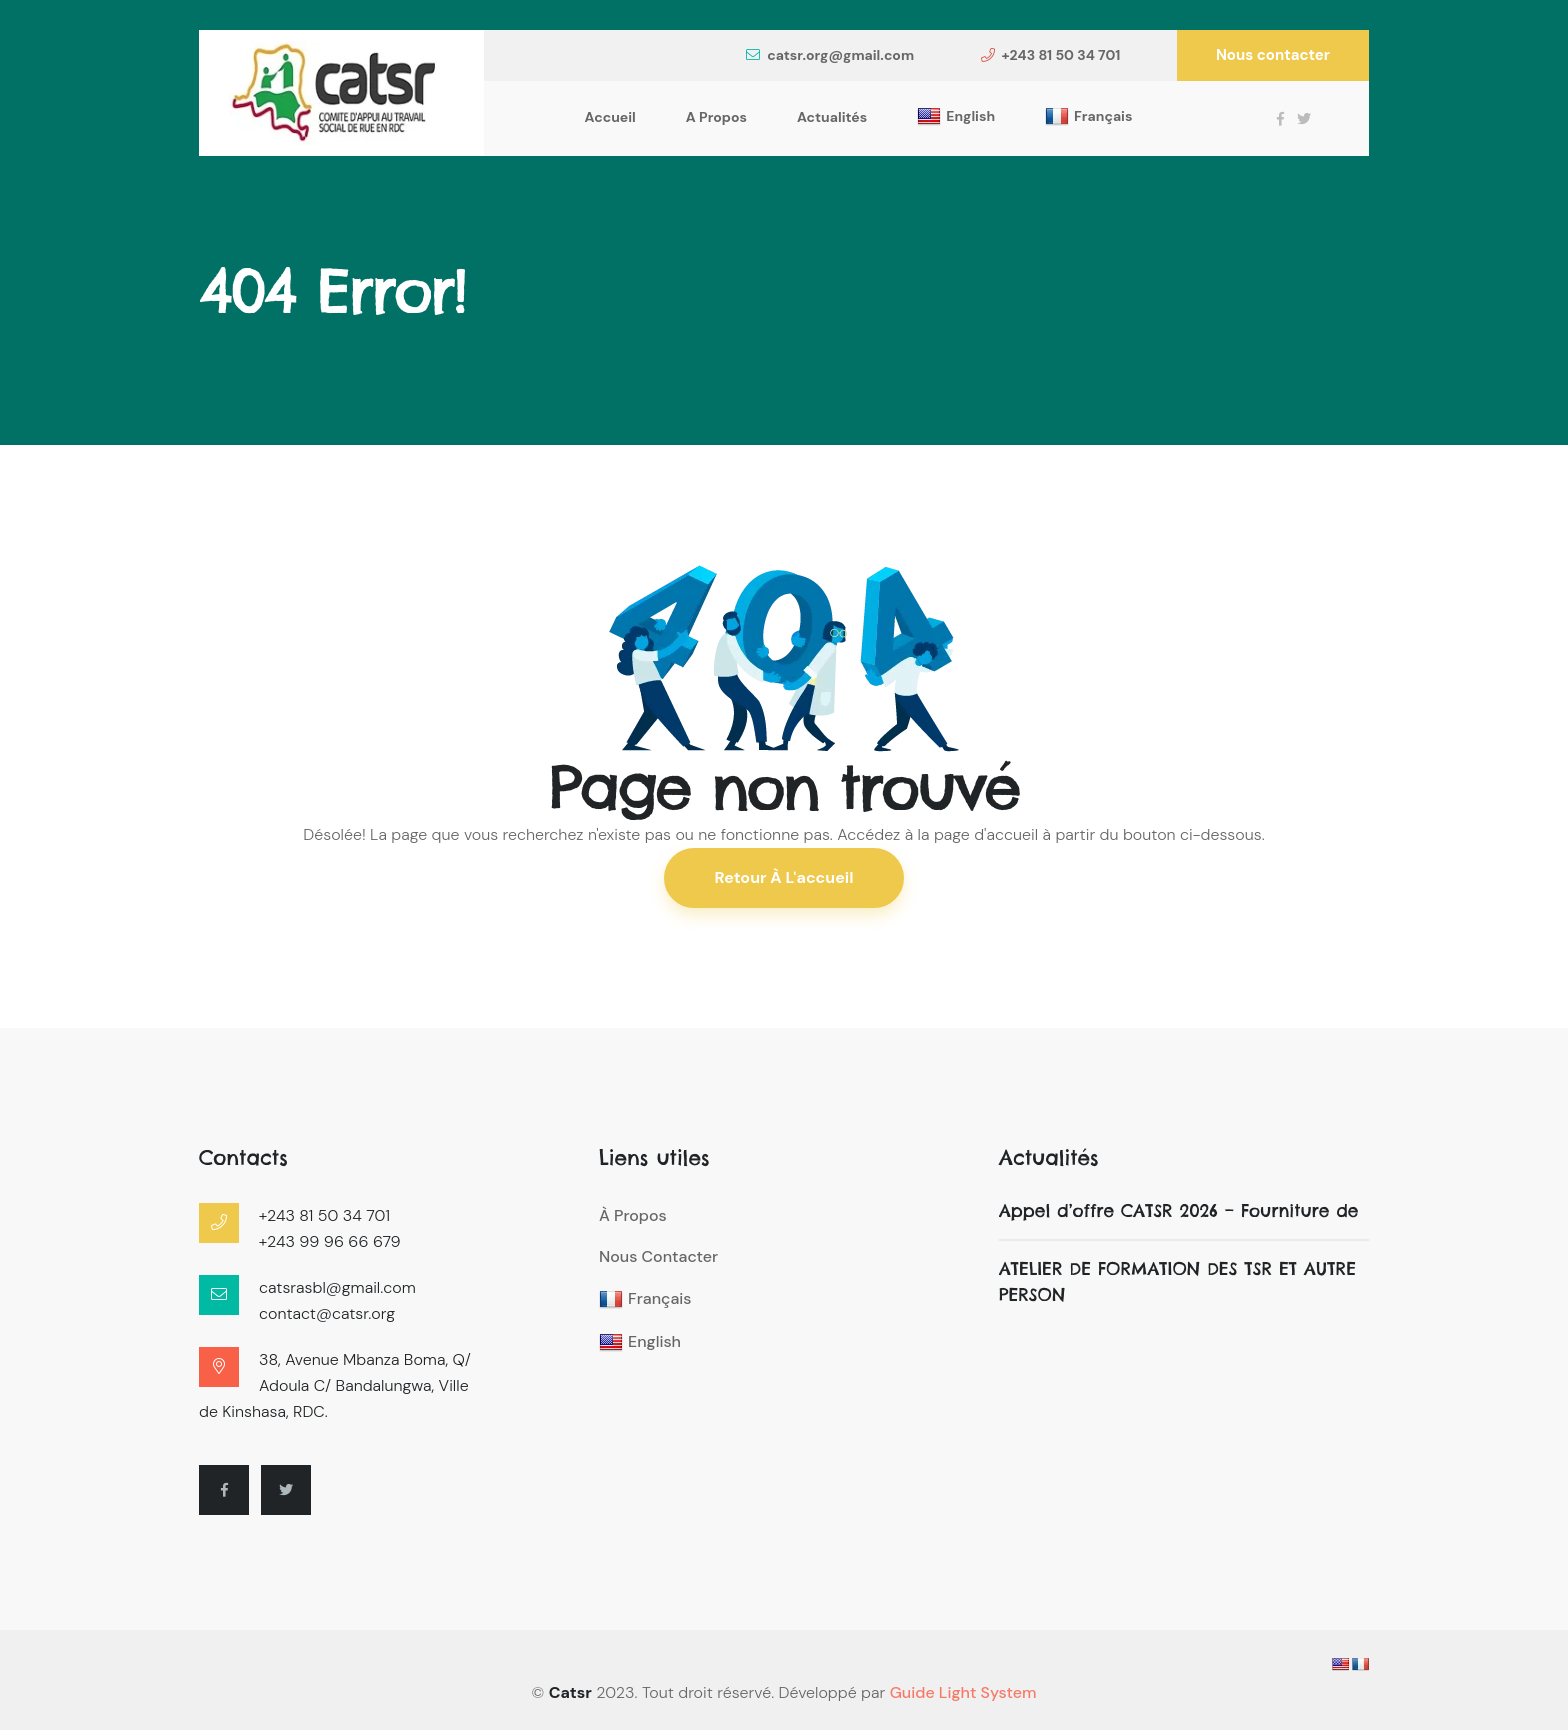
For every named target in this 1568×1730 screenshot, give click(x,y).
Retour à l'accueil (784, 877)
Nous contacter (1273, 55)
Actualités (832, 117)
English (956, 117)
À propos (633, 1215)
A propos (716, 117)
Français (1088, 117)
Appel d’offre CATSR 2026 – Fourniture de (1179, 1211)
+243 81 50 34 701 (1051, 55)
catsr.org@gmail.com (830, 55)
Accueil (610, 117)
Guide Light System (963, 1692)
